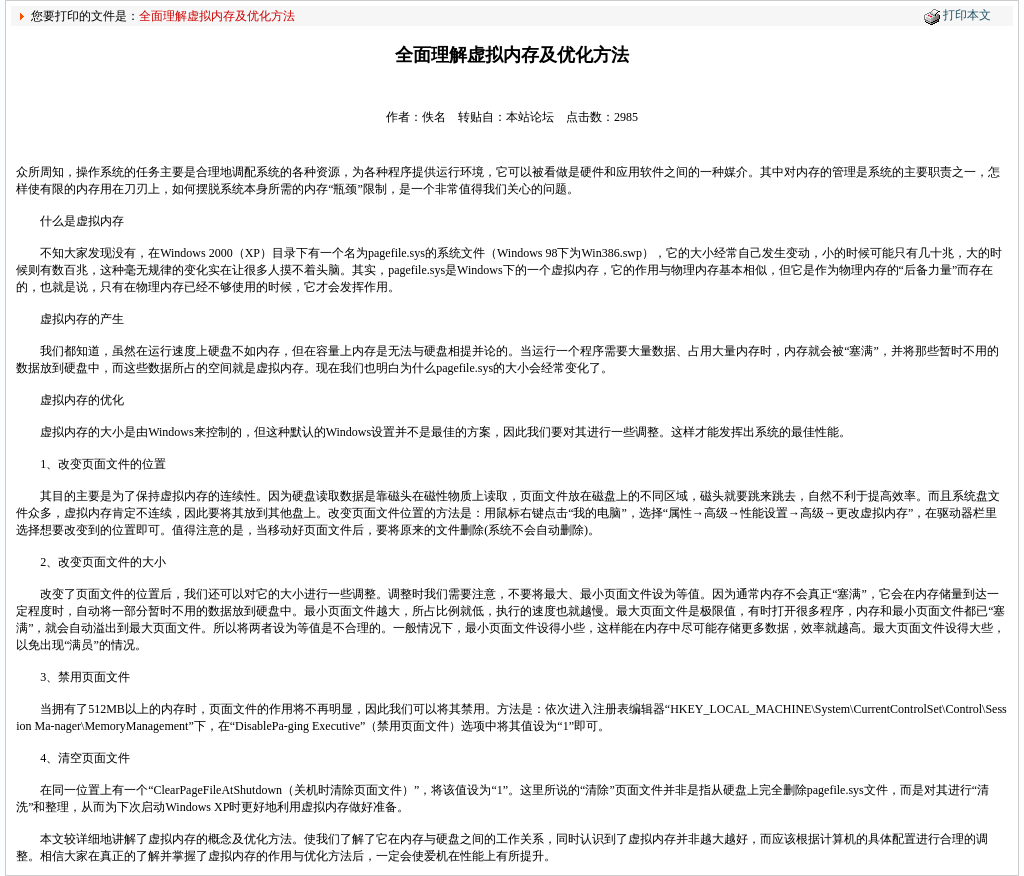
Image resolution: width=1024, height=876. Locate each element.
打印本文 (967, 15)
